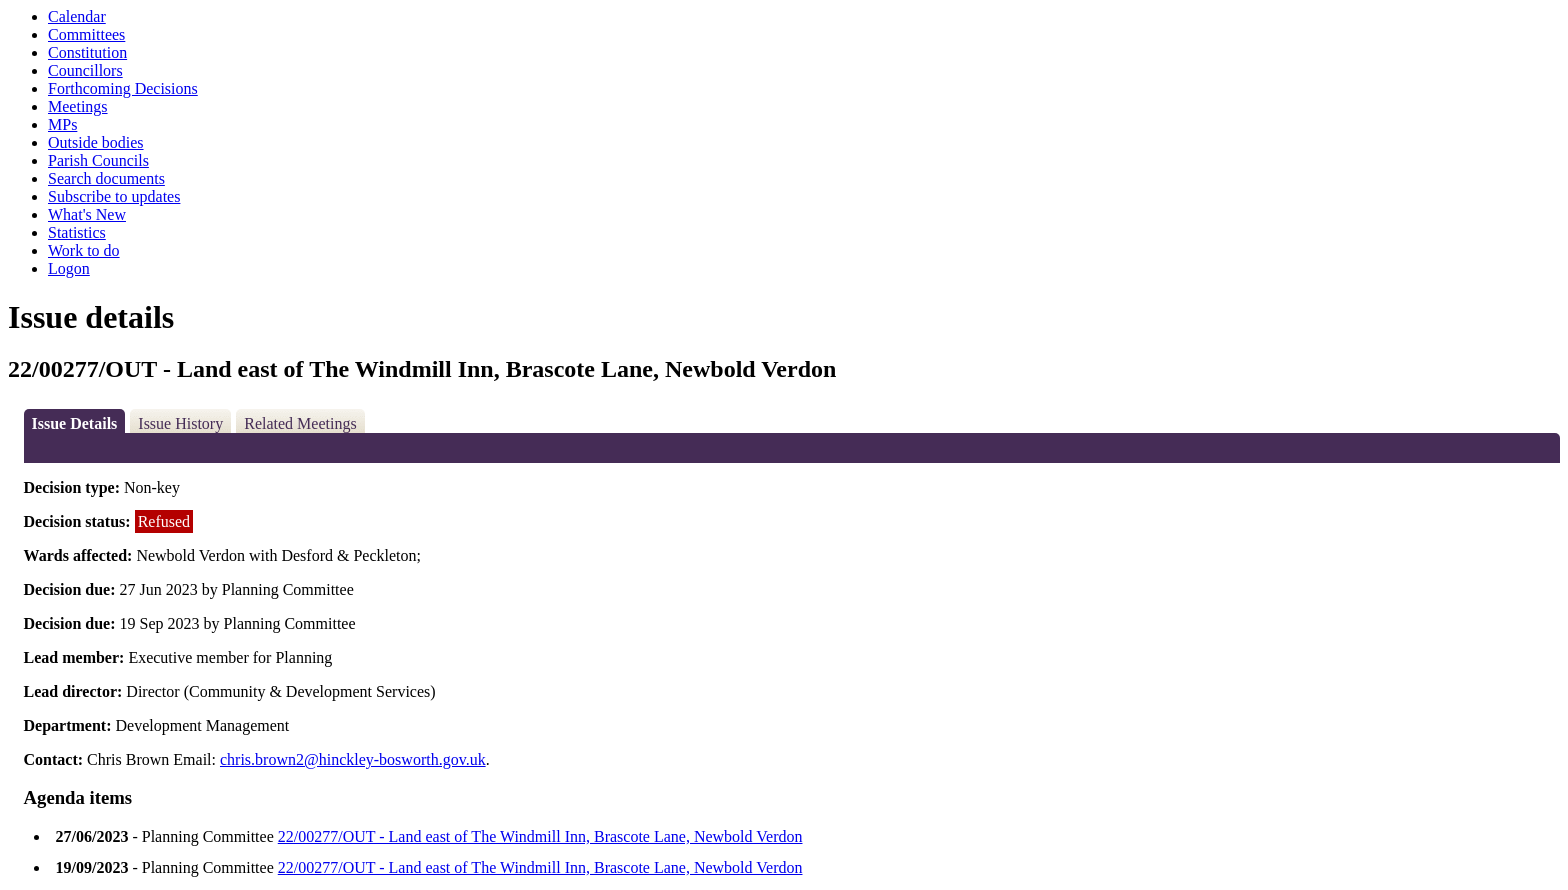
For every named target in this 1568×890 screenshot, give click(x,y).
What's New (87, 214)
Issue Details (75, 423)
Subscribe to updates (114, 196)
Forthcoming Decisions (123, 88)
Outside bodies (96, 142)
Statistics (77, 232)
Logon (69, 268)
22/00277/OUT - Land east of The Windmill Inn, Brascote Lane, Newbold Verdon (540, 836)
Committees (86, 34)
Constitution (87, 52)
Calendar (77, 16)
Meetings (78, 106)
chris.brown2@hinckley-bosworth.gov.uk (353, 759)
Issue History (180, 423)
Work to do (84, 250)
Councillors (85, 70)
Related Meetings (300, 423)
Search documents (106, 178)
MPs (62, 124)
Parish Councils (98, 160)
